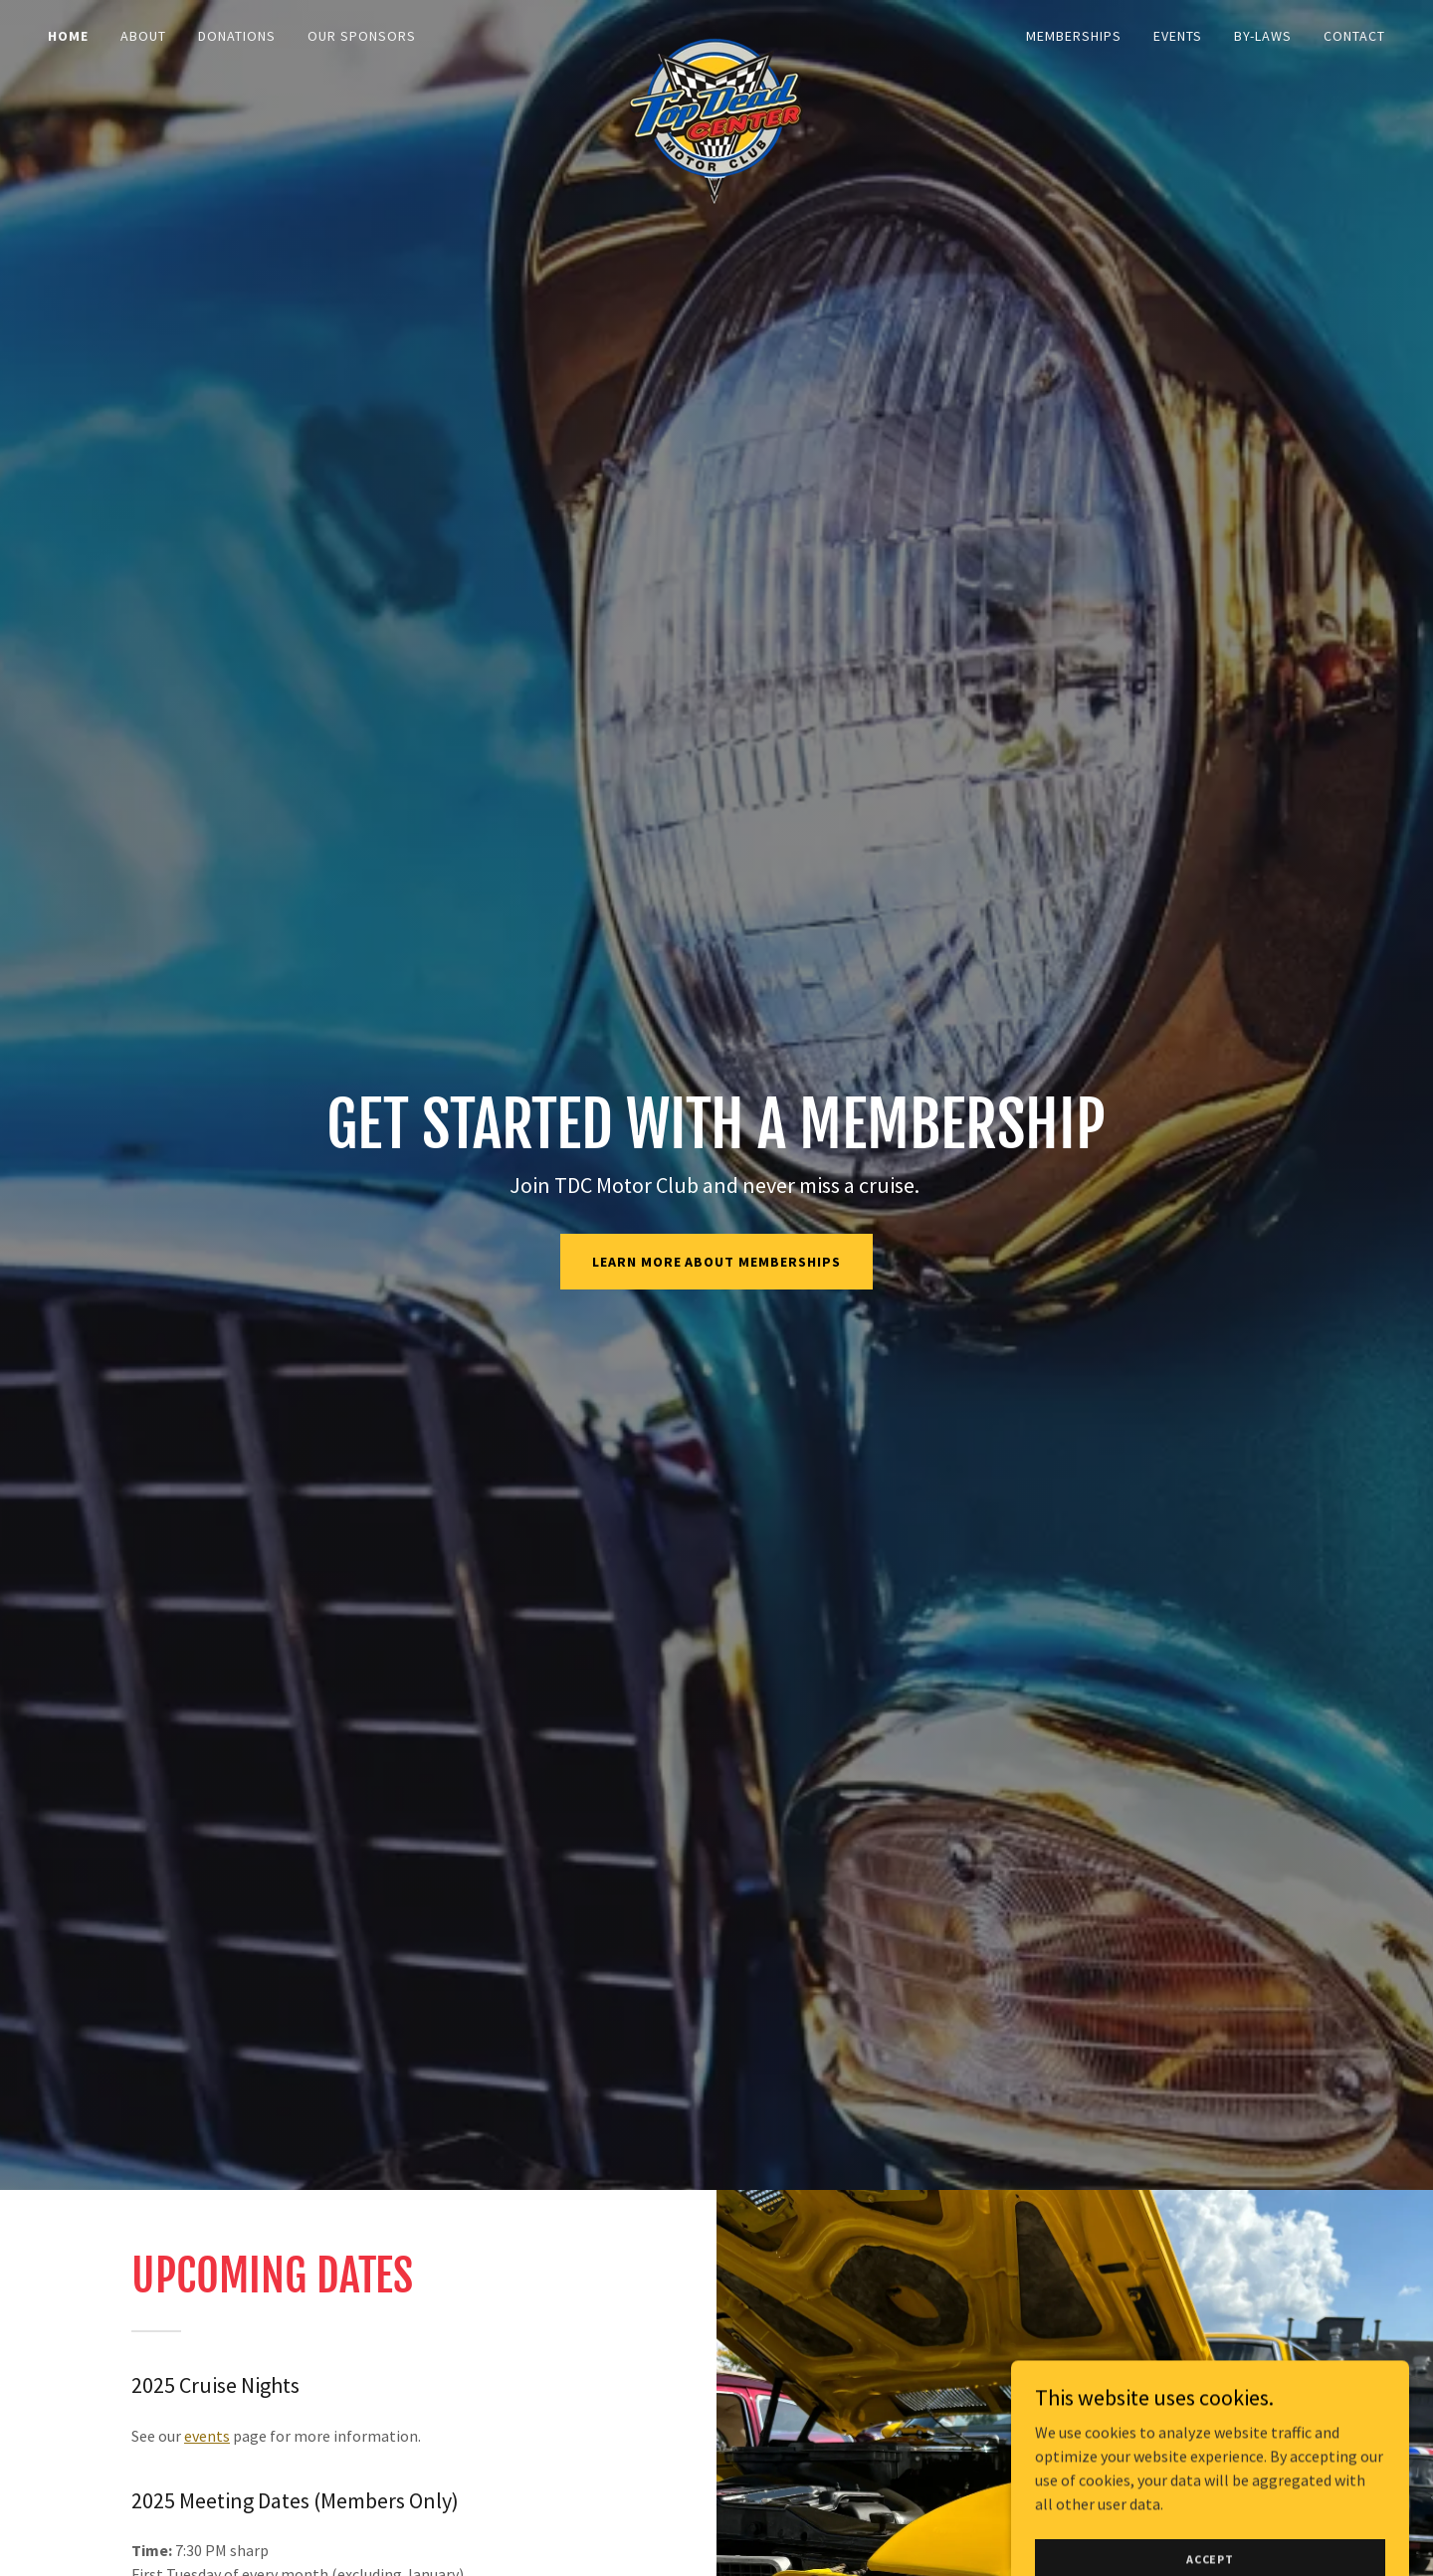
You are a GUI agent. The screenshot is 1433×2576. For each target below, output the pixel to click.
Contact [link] (1354, 36)
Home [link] (68, 36)
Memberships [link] (1074, 36)
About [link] (143, 36)
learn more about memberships (717, 1262)
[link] (716, 32)
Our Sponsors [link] (361, 36)
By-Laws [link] (1263, 36)
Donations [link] (237, 36)
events (207, 2436)
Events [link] (1177, 36)
